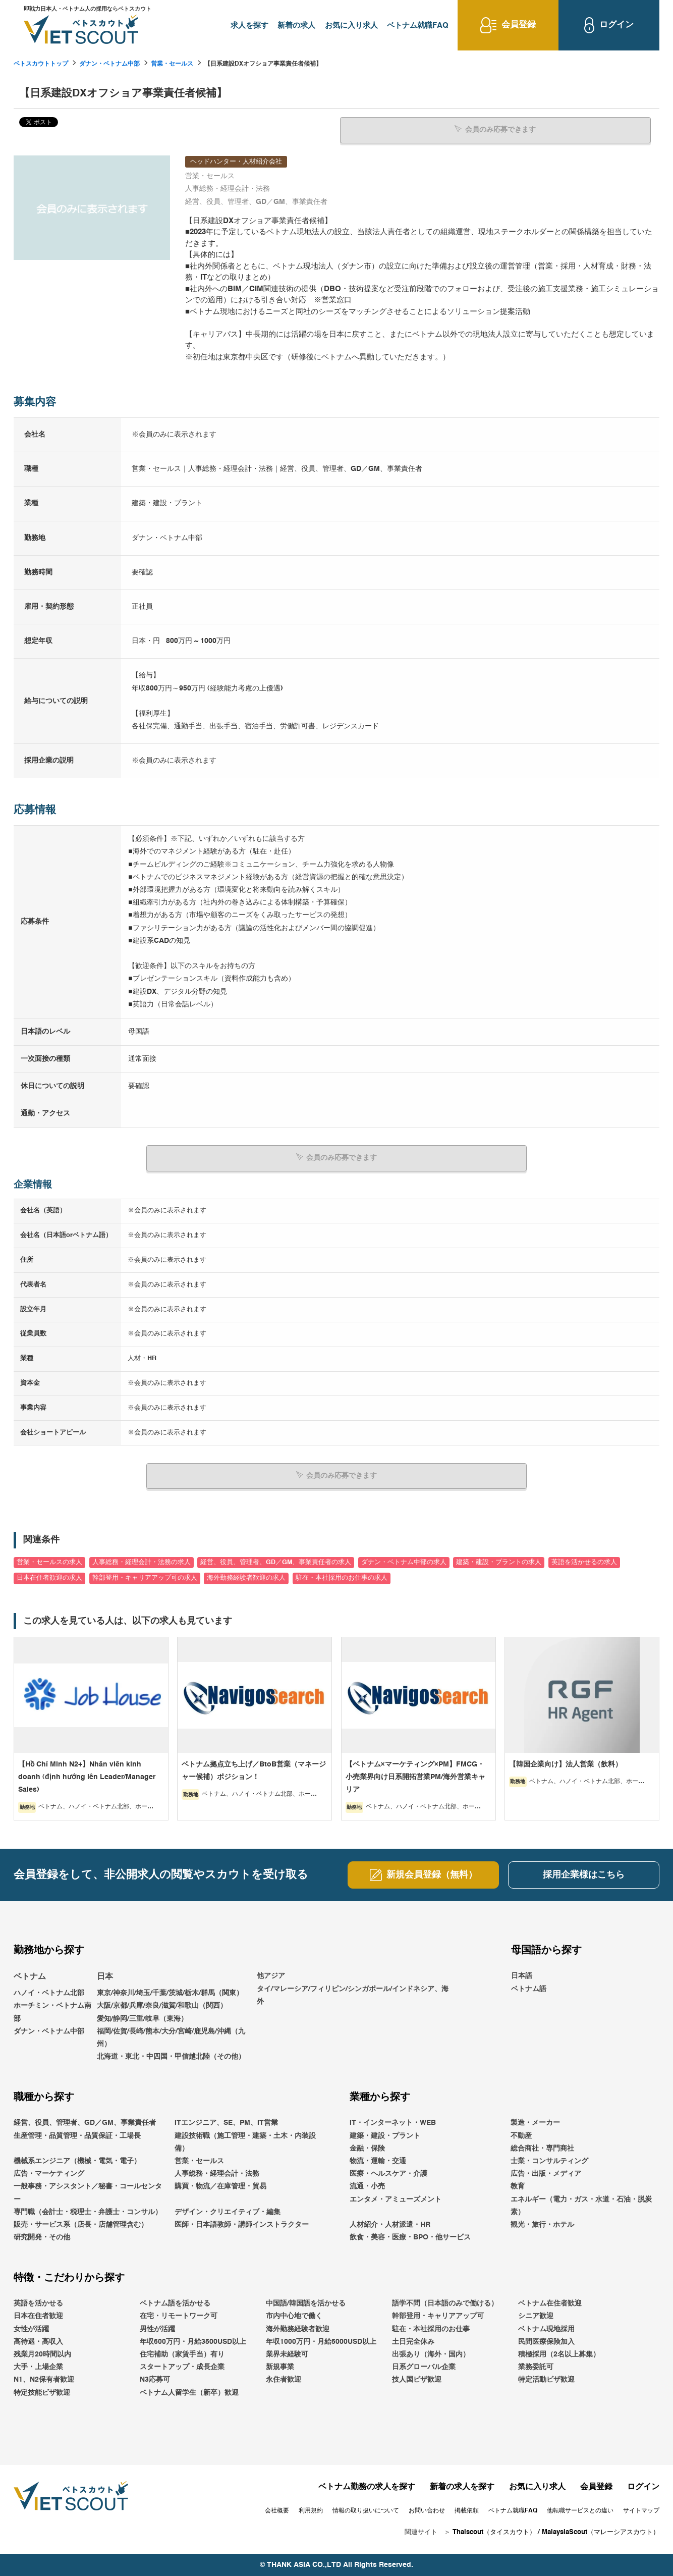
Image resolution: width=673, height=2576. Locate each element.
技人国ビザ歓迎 (416, 2379)
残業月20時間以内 (42, 2353)
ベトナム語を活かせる (175, 2303)
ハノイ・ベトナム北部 (49, 1993)
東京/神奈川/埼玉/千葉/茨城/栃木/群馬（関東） (170, 1993)
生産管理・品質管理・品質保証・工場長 (77, 2135)
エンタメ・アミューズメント (395, 2199)
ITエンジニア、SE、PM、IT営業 (226, 2122)
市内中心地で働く (294, 2316)
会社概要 (277, 2510)
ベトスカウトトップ (41, 64)
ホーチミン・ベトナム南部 (52, 2012)
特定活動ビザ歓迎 (546, 2379)
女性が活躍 (31, 2328)
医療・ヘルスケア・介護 (388, 2173)
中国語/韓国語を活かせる (306, 2303)
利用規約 (311, 2510)
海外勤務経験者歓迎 (297, 2328)
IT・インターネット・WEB (393, 2122)
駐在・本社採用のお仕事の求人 (341, 1578)
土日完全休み (413, 2341)
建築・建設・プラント (385, 2135)
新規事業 (280, 2366)
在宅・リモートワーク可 (178, 2316)
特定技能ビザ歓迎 (42, 2392)
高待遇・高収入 (38, 2341)
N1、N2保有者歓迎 (44, 2379)
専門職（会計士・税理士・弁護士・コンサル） (88, 2211)
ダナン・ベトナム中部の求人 (403, 1562)
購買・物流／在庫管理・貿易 (220, 2186)
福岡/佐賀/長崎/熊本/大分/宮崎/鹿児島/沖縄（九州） (171, 2037)
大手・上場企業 (38, 2366)
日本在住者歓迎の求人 (49, 1578)
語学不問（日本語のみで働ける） (445, 2303)
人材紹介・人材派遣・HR (390, 2224)
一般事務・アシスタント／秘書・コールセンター (88, 2193)
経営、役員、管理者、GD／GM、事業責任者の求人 (275, 1562)
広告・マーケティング (49, 2173)
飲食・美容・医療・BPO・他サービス (410, 2236)
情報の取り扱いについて (365, 2510)
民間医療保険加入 (546, 2341)
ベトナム (30, 1977)
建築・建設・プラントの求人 (498, 1562)
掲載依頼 (467, 2510)
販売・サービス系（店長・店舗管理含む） (81, 2224)
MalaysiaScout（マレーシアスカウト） (600, 2532)
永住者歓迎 (283, 2379)
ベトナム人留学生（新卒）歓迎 (189, 2392)
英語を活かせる (38, 2303)
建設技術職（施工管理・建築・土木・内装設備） (245, 2142)
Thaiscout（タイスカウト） (494, 2532)
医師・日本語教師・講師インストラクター (242, 2224)
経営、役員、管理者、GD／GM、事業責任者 (85, 2122)
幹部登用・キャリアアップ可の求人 (144, 1578)
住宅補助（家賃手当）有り (182, 2353)
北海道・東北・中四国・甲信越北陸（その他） (171, 2056)
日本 (105, 1977)
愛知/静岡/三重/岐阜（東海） (142, 2018)
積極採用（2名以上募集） (559, 2353)
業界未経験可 (287, 2353)
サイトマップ (641, 2510)
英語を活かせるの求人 (584, 1562)
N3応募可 (155, 2379)
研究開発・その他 (42, 2236)
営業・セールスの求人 (49, 1562)
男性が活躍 (157, 2328)
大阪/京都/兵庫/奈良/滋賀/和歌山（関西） (162, 2005)
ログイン (643, 2487)
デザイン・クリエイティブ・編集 (228, 2211)
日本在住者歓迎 (38, 2316)
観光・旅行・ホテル (542, 2224)
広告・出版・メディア (546, 2173)
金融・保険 (367, 2148)
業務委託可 (535, 2366)
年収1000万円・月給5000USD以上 (321, 2341)
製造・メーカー (535, 2122)
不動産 (521, 2135)
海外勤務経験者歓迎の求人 (246, 1578)
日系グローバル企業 (424, 2366)
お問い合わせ (427, 2510)
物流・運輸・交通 (378, 2160)
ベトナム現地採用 (546, 2328)
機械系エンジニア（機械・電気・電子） (77, 2160)
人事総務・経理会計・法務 (217, 2173)
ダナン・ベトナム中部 (109, 64)
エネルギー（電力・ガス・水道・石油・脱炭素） (581, 2205)
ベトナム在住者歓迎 (550, 2303)
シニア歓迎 (535, 2316)
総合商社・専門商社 (542, 2148)
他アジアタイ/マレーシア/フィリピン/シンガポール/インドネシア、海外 (352, 1988)
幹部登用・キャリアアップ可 (438, 2316)
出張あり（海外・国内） (431, 2353)
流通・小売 (367, 2186)
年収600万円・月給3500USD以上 (193, 2341)
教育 (518, 2186)
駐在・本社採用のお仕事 (431, 2328)
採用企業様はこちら (584, 1875)
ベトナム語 (528, 1988)
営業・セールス (172, 64)
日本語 (521, 1975)
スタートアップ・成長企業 (182, 2366)
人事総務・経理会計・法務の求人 (141, 1562)
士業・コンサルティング (549, 2160)
